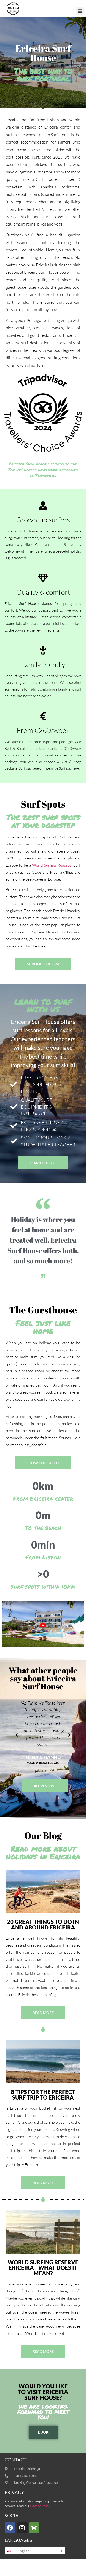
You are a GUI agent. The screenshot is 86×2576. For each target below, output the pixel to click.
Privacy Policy (40, 2506)
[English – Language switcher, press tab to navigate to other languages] (35, 2550)
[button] (80, 11)
